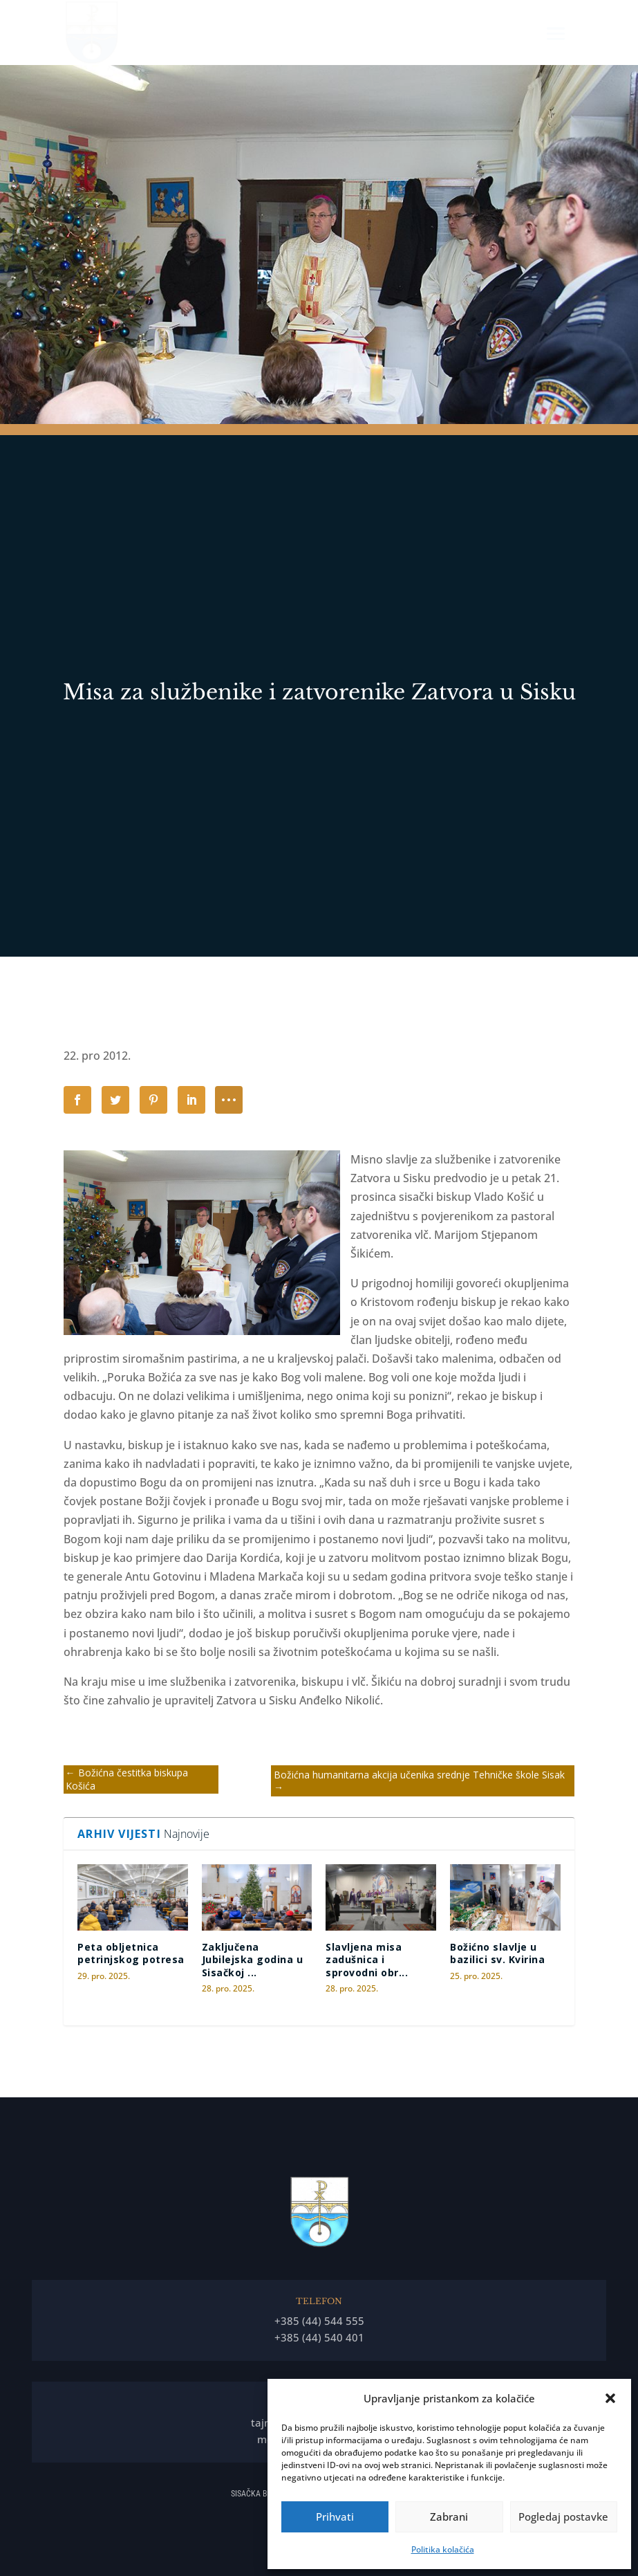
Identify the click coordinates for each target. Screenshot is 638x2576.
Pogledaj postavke (563, 2516)
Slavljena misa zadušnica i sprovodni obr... (367, 1959)
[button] (610, 2398)
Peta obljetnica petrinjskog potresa (131, 1953)
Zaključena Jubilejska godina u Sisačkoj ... (252, 1959)
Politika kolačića (442, 2549)
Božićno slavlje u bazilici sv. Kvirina (497, 1953)
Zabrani (449, 2516)
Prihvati (335, 2516)
